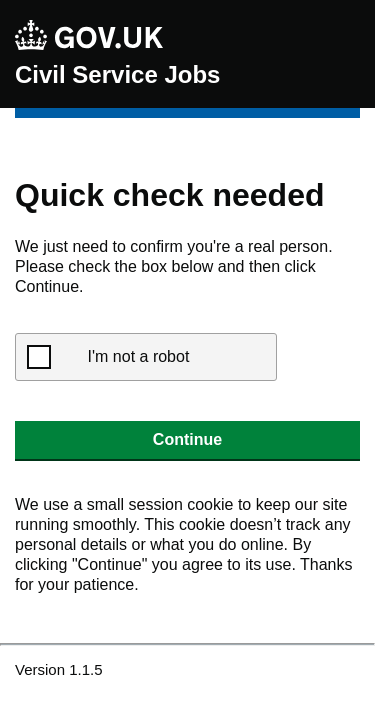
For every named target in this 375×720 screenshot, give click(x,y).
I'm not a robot (139, 356)
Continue (187, 439)
